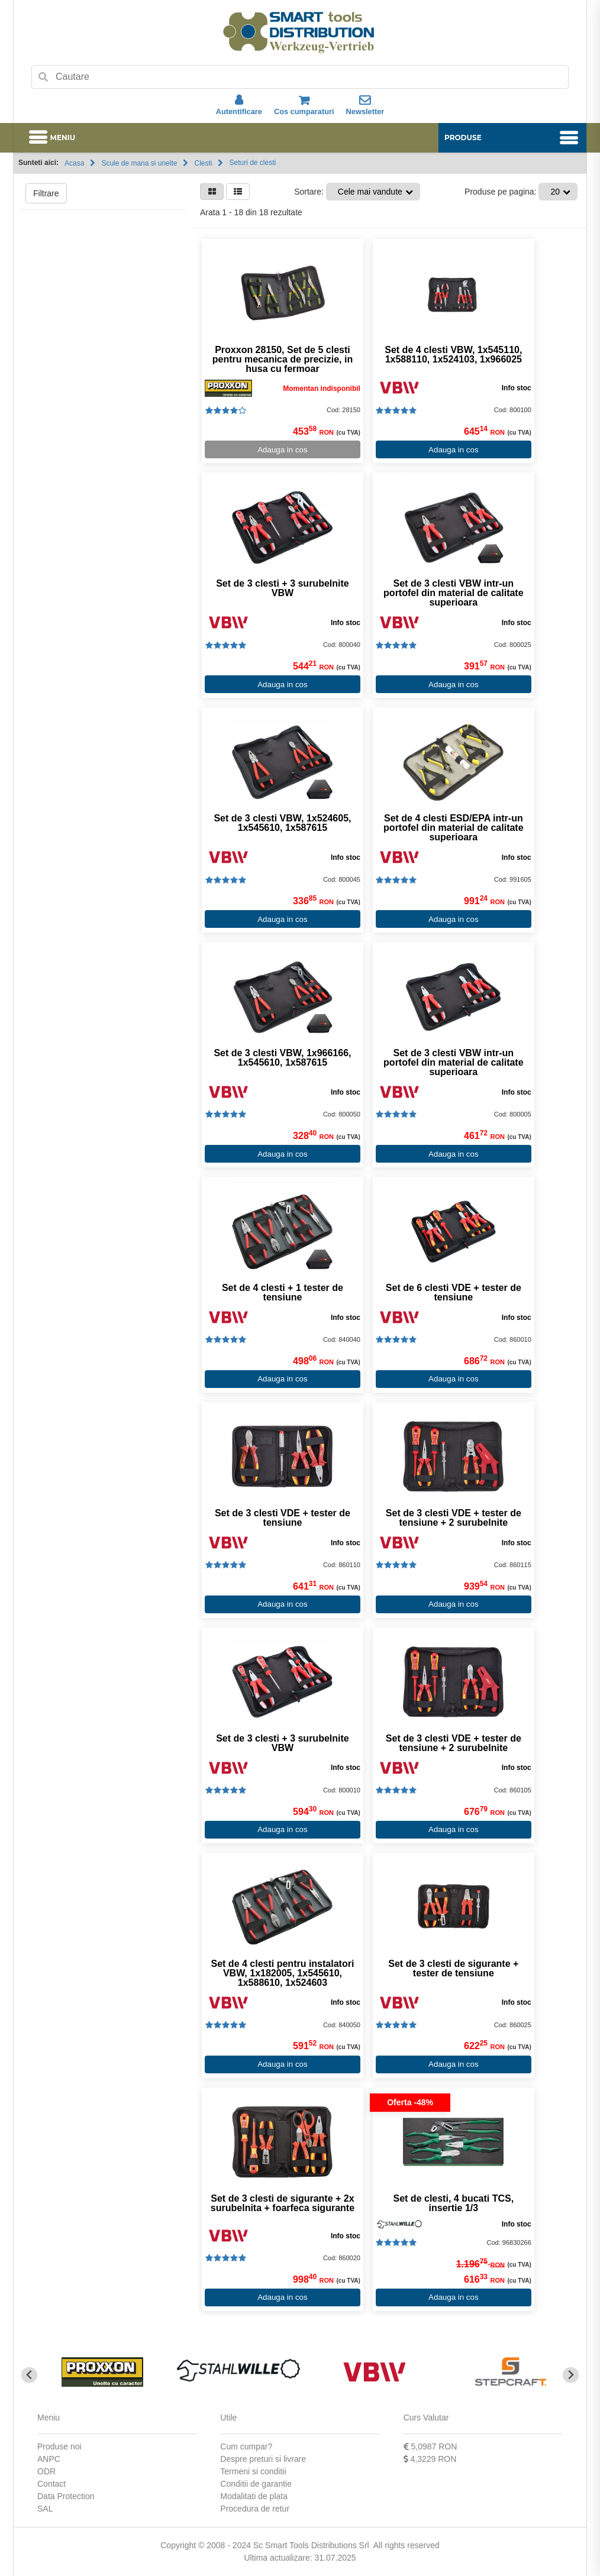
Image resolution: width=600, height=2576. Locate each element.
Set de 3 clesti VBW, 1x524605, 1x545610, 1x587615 (282, 823)
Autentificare (239, 105)
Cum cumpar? (246, 2446)
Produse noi (59, 2446)
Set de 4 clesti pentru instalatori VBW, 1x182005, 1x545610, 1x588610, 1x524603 (282, 1973)
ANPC (48, 2459)
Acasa (74, 163)
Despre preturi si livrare (263, 2459)
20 (555, 191)
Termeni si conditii (253, 2471)
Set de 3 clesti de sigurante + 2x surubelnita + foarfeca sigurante (282, 2203)
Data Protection (66, 2496)
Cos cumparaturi (304, 105)
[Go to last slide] (29, 2375)
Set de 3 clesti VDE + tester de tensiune (282, 1518)
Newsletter (365, 105)
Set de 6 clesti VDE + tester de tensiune (453, 1292)
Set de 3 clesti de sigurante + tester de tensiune (453, 1968)
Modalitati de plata (254, 2496)
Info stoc (515, 388)
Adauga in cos (282, 449)
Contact (51, 2483)
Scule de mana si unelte (139, 163)
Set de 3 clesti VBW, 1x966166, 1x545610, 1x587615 (282, 1057)
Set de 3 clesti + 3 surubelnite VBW (282, 588)
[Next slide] (571, 2375)
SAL (45, 2508)
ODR (46, 2471)
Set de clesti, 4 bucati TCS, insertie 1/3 (452, 2203)
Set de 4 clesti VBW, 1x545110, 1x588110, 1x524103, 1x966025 (452, 354)
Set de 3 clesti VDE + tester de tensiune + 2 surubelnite (453, 1518)
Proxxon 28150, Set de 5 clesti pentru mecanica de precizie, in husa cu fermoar (282, 359)
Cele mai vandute (370, 191)
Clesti (203, 163)
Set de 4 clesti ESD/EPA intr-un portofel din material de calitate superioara (453, 828)
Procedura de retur (254, 2508)
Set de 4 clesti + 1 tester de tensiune (282, 1292)
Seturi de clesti (252, 162)
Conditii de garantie (256, 2483)
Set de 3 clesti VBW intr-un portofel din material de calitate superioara (453, 593)
